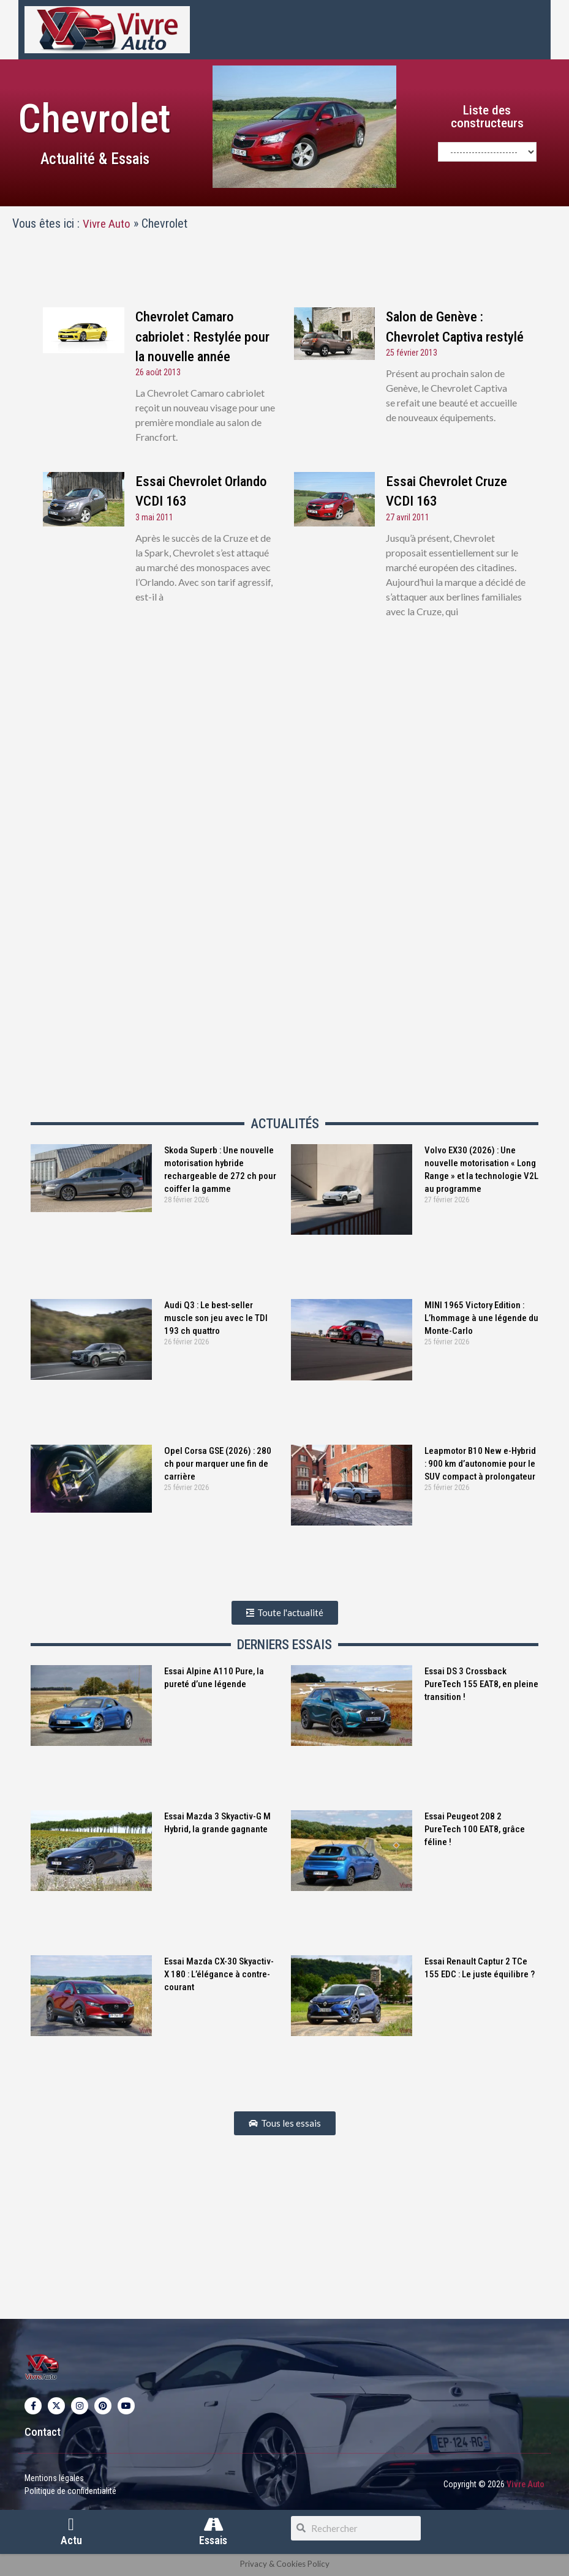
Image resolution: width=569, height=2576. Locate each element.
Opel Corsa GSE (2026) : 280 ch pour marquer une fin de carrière (217, 1463)
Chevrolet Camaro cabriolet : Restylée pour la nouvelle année (202, 336)
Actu (71, 2541)
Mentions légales (54, 2477)
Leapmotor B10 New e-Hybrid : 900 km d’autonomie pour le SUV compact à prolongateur (480, 1463)
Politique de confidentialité (70, 2490)
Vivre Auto (107, 223)
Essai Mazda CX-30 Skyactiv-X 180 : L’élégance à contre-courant (219, 1974)
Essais (213, 2541)
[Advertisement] (284, 779)
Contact (42, 2431)
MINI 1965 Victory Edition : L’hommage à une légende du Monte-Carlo (481, 1318)
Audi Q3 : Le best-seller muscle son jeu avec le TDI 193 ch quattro (216, 1318)
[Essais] (213, 2524)
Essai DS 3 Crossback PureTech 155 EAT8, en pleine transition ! (481, 1683)
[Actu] (71, 2524)
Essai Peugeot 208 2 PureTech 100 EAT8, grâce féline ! (474, 1829)
